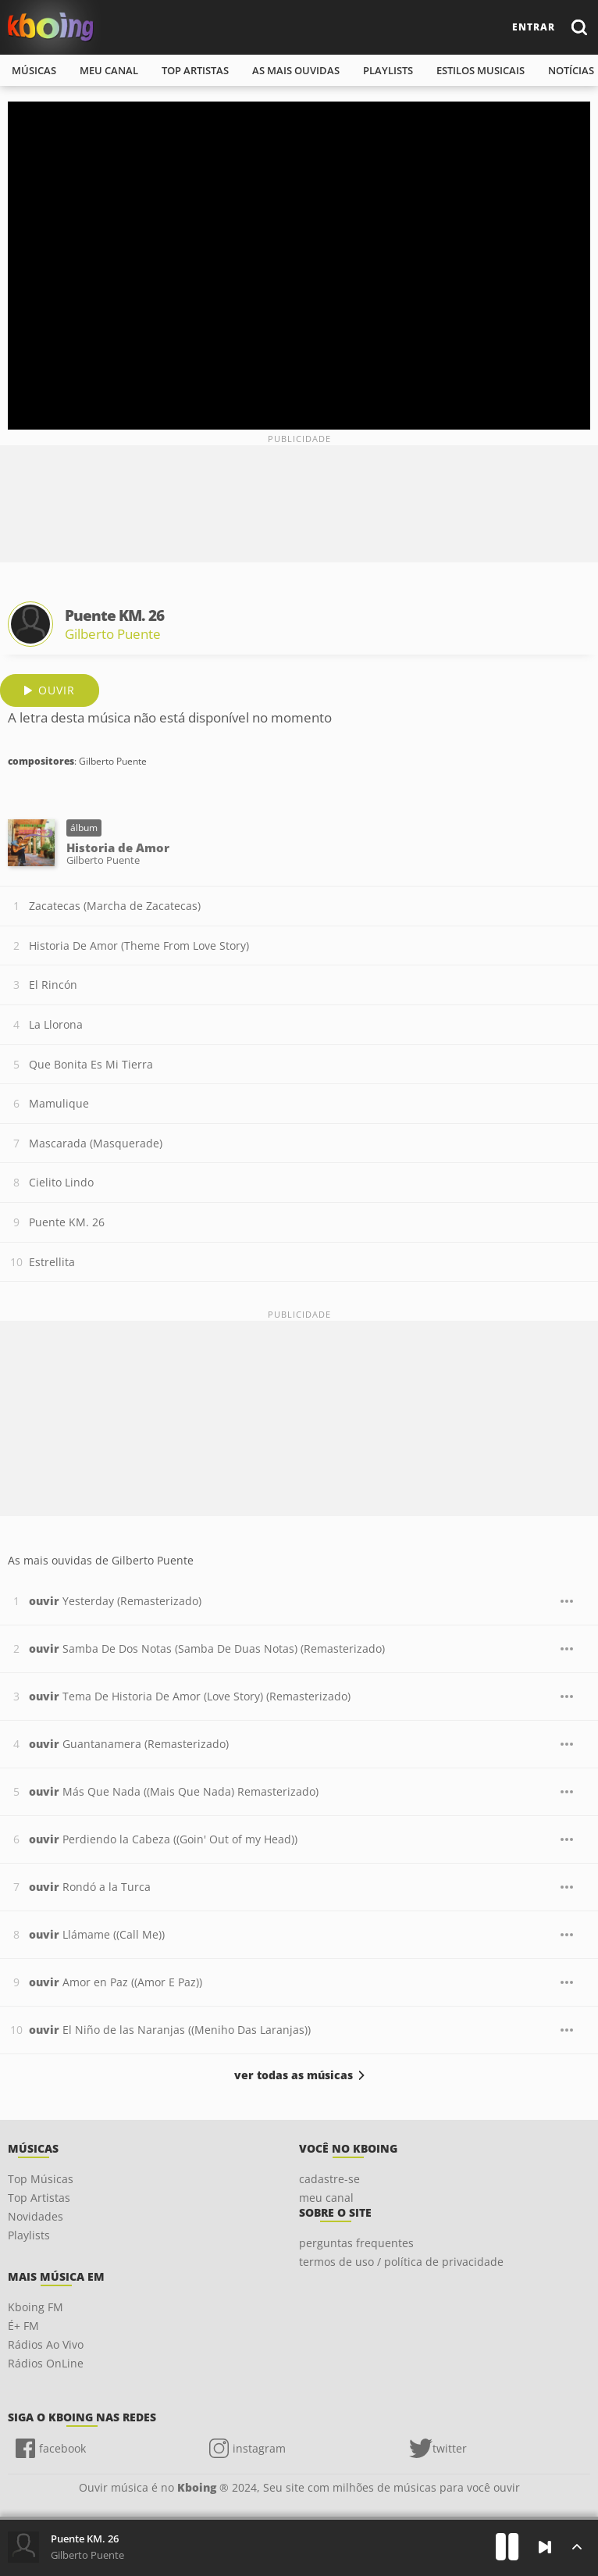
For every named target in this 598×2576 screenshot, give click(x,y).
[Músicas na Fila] (576, 2546)
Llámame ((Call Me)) (97, 1934)
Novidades (35, 2216)
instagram (259, 2448)
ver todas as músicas (293, 2075)
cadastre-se (329, 2178)
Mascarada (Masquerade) (95, 1143)
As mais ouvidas (296, 70)
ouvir (56, 690)
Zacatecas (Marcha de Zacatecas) (115, 905)
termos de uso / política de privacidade (401, 2261)
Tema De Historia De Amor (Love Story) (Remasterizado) (190, 1696)
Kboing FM (35, 2306)
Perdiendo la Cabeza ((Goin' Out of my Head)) (163, 1839)
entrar (533, 27)
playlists (388, 70)
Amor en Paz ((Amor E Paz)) (115, 1982)
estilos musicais (480, 70)
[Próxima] (545, 2547)
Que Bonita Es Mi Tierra (91, 1064)
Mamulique (59, 1103)
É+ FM (23, 2325)
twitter (449, 2448)
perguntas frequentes (356, 2242)
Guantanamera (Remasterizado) (129, 1743)
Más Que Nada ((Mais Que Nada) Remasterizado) (174, 1791)
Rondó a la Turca (90, 1886)
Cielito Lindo (61, 1182)
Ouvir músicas (51, 26)
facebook (62, 2448)
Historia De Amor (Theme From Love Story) (139, 945)
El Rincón (53, 984)
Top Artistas (39, 2197)
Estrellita (52, 1261)
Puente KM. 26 (67, 1222)
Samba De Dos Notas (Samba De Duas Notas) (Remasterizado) (207, 1648)
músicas (34, 70)
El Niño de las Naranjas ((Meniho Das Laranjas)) (170, 2029)
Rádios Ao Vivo (46, 2344)
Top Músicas (40, 2178)
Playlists (29, 2235)
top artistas (195, 70)
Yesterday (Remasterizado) (115, 1600)
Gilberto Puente (113, 634)
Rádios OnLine (46, 2363)
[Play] (507, 2546)
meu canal (109, 70)
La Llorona (56, 1024)
